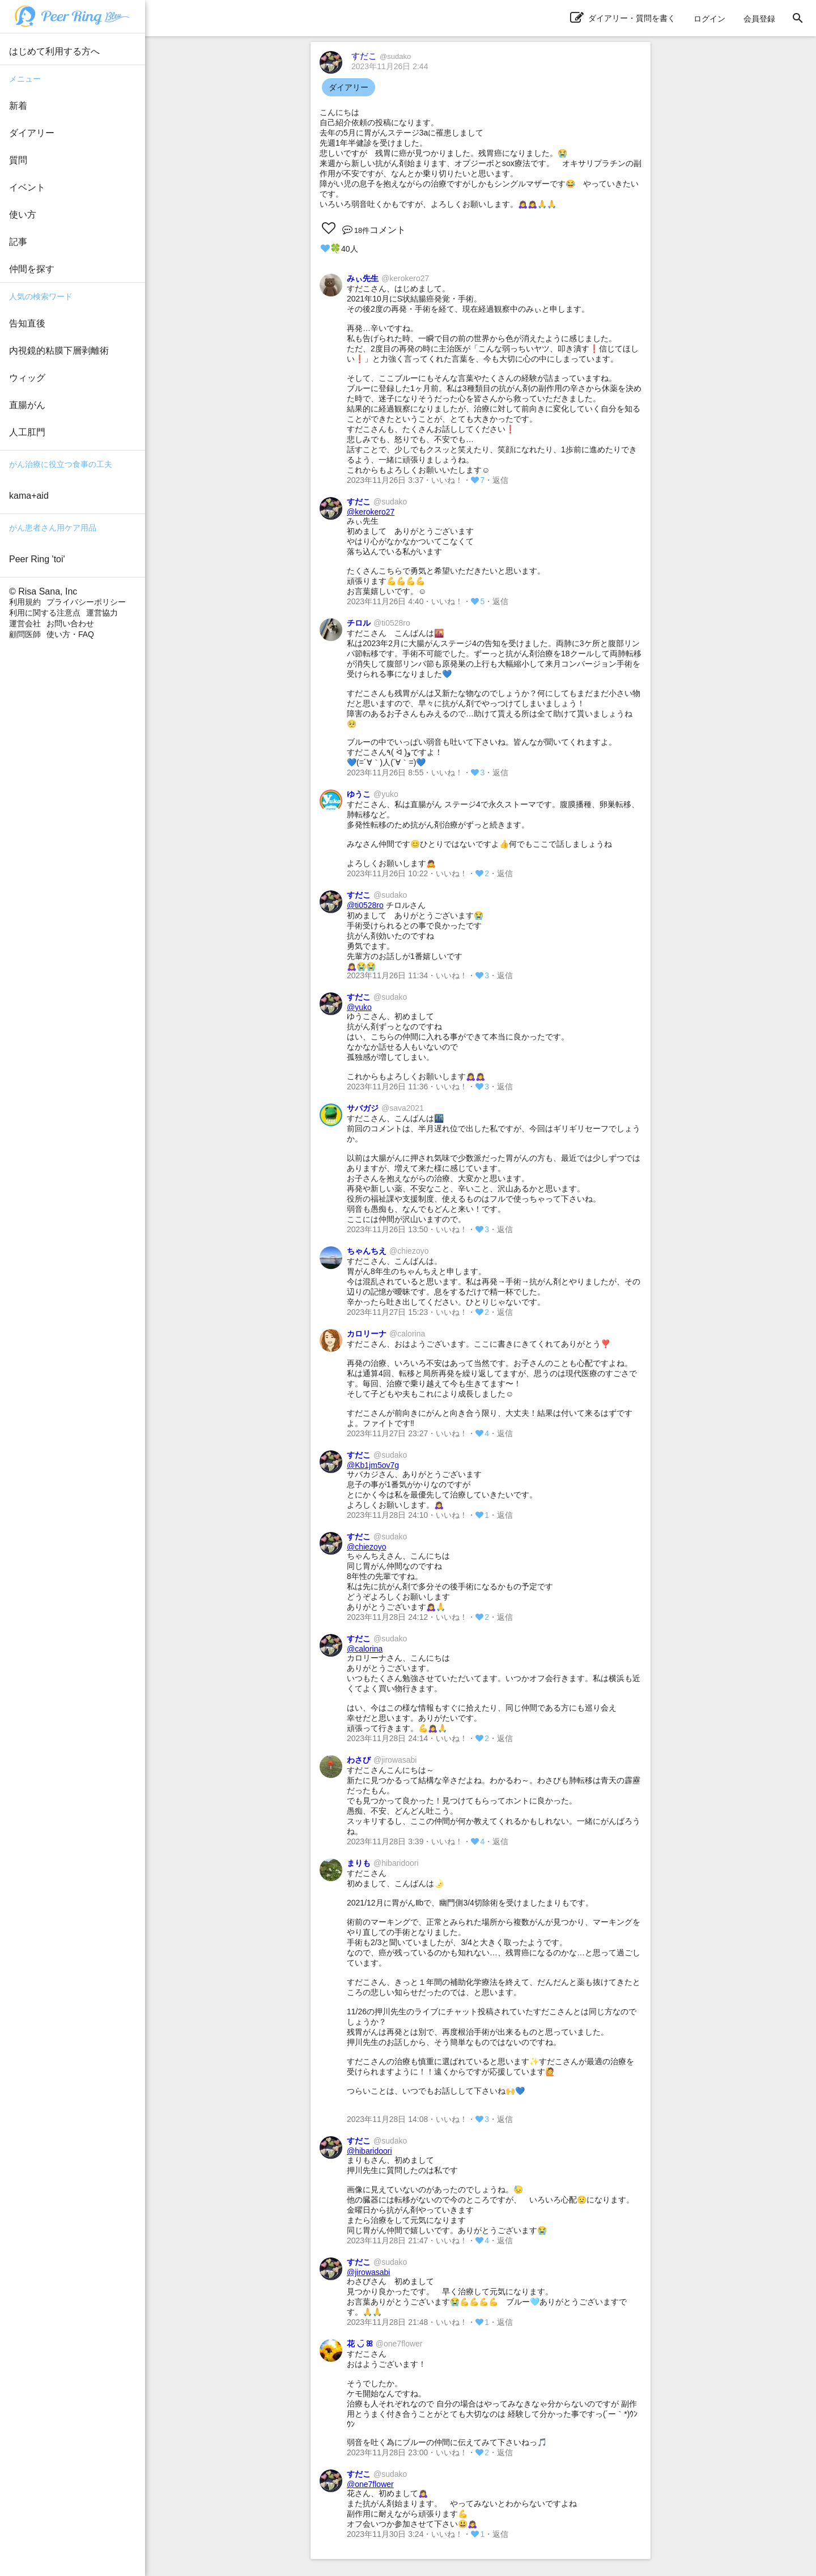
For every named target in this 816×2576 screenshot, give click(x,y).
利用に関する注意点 (44, 612)
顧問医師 (25, 634)
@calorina (364, 1648)
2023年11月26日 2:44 (389, 66)
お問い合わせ (70, 623)
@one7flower (370, 2484)
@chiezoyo (366, 1546)
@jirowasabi (368, 2272)
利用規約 (25, 601)
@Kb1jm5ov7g (373, 1465)
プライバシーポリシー (86, 601)
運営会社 (25, 623)
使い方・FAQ (70, 634)
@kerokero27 (370, 511)
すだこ (381, 56)
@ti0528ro (365, 905)
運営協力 (102, 612)
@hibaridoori (369, 2150)
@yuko (359, 1007)
